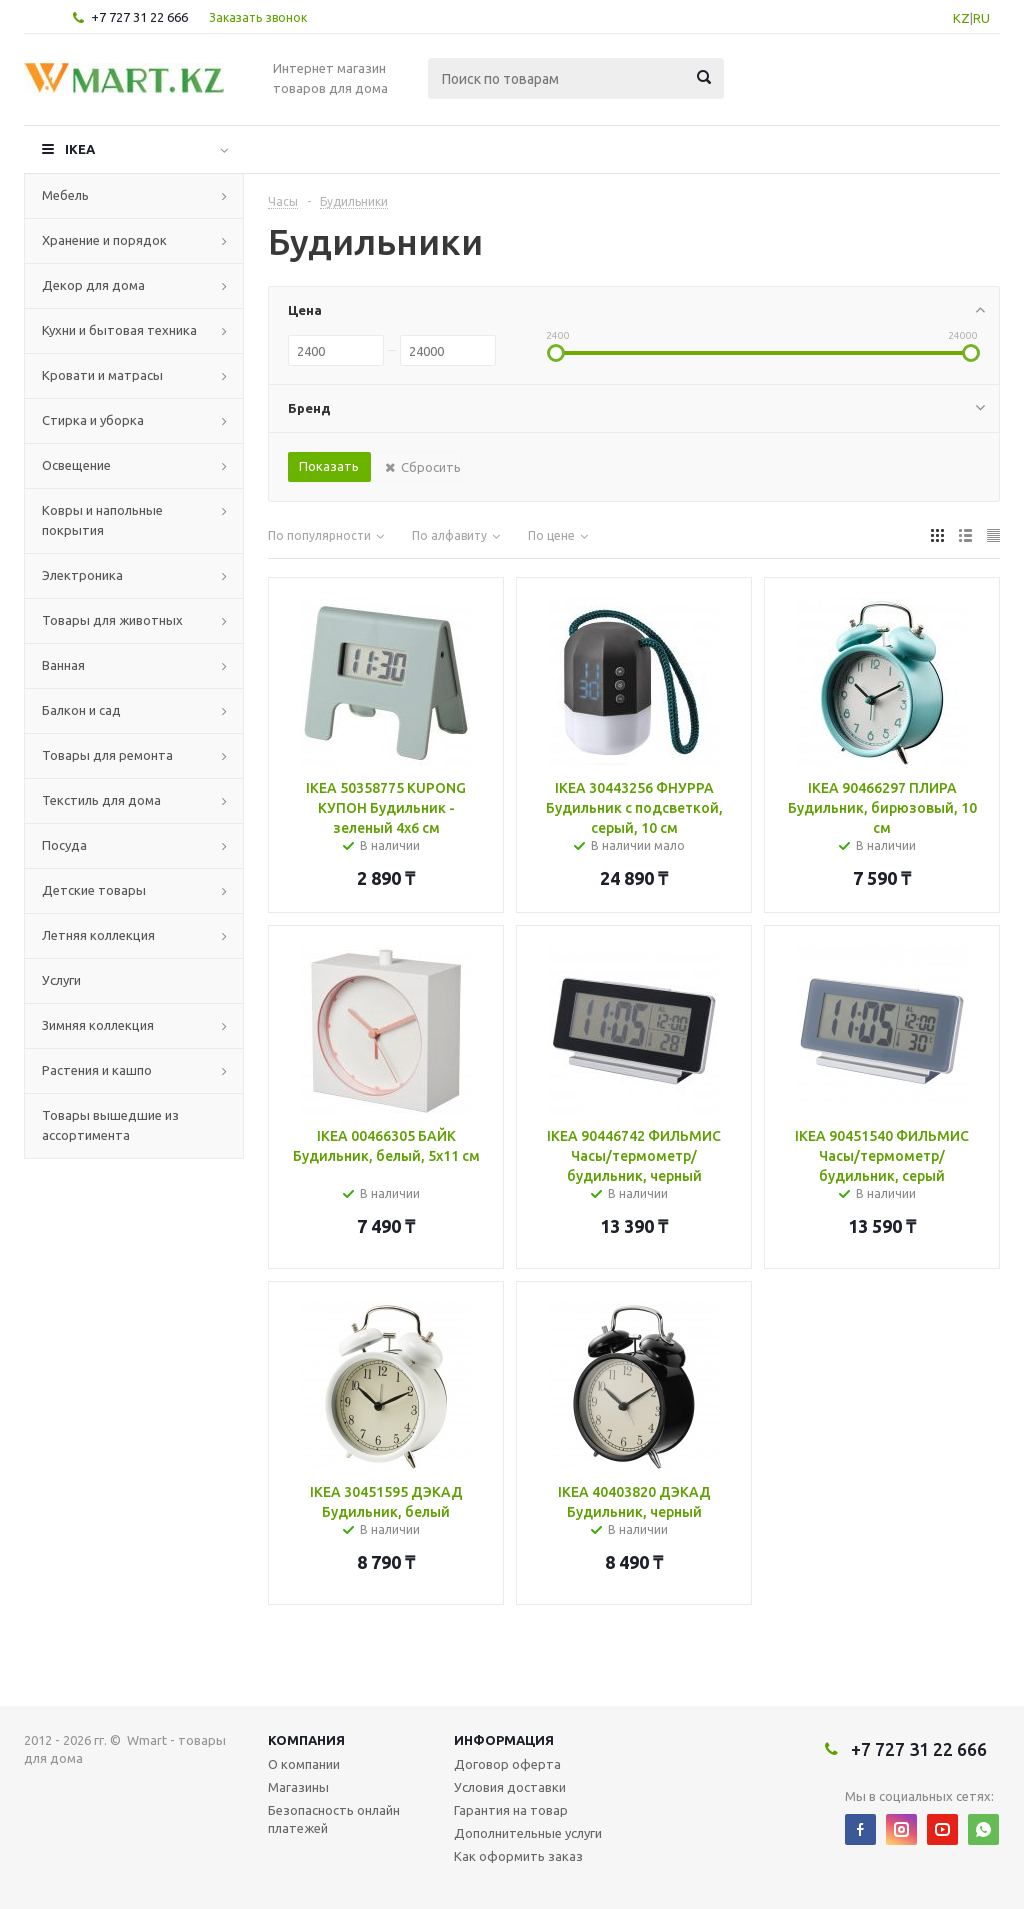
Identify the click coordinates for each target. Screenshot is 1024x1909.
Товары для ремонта (107, 755)
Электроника (82, 575)
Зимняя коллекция (98, 1025)
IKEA (80, 149)
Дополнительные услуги (528, 1833)
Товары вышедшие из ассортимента (110, 1125)
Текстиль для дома (101, 800)
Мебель (65, 195)
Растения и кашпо (97, 1070)
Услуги (61, 980)
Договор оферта (507, 1764)
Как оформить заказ (518, 1856)
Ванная (63, 665)
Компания (306, 1740)
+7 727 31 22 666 (139, 17)
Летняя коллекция (98, 935)
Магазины (298, 1787)
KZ (961, 18)
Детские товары (94, 890)
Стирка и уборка (93, 420)
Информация (504, 1740)
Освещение (76, 465)
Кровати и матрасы (102, 375)
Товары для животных (112, 620)
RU (981, 18)
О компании (304, 1764)
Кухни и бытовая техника (119, 330)
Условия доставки (510, 1787)
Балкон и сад (81, 710)
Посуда (64, 845)
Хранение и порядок (104, 240)
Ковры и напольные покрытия (102, 520)
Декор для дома (93, 285)
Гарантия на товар (511, 1810)
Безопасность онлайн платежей (334, 1819)
